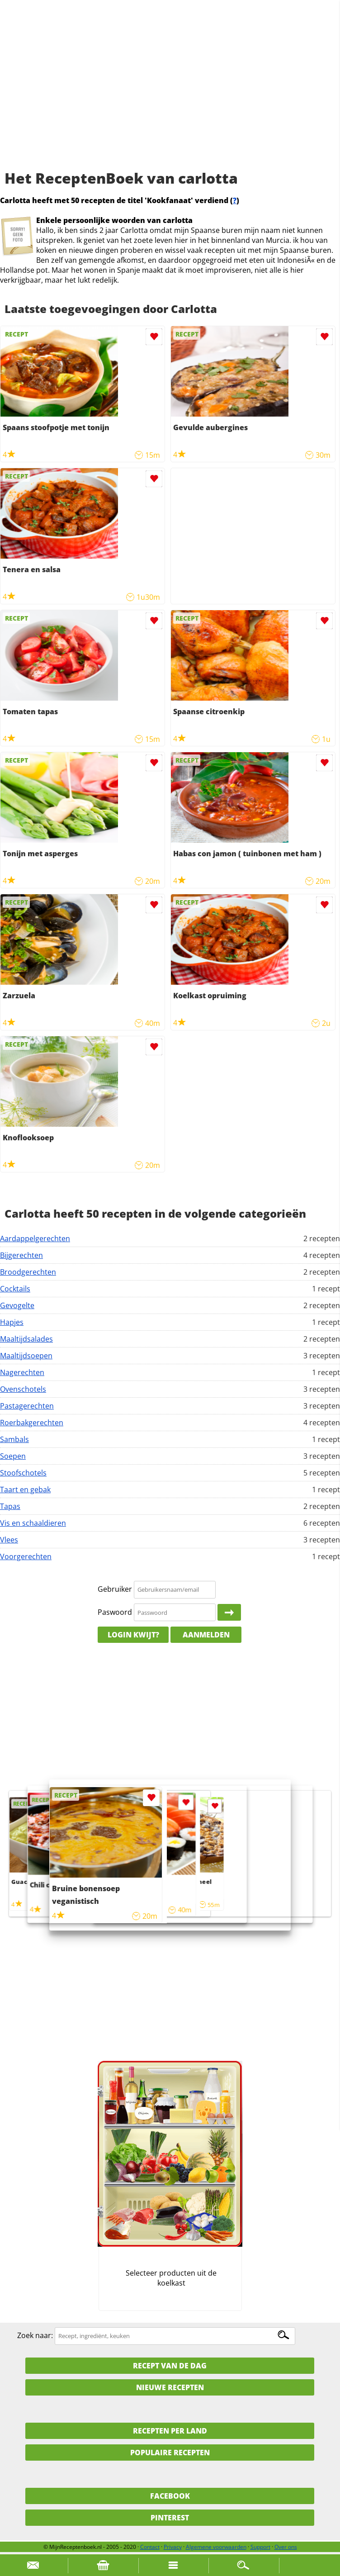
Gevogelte (17, 1305)
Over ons (285, 2547)
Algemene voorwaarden (216, 2547)
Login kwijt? (133, 1635)
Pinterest (170, 2518)
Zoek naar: (35, 2335)
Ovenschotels (23, 1389)
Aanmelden (206, 1635)
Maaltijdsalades (26, 1339)
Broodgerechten (28, 1272)
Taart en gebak (25, 1489)
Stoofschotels (23, 1473)
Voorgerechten (26, 1556)
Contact (150, 2547)
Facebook (170, 2496)
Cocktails (15, 1289)
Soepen (13, 1456)
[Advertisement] (170, 95)
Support (260, 2547)
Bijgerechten (21, 1255)
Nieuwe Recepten (170, 2387)
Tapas (10, 1506)
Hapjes (12, 1322)
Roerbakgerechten (31, 1423)
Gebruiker (115, 1589)
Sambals (14, 1439)
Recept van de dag (170, 2366)
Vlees (9, 1540)
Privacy (173, 2547)
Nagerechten (22, 1372)
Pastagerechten (27, 1406)
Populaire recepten (170, 2452)
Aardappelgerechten (35, 1238)
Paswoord (115, 1612)
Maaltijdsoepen (26, 1356)
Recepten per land (170, 2431)
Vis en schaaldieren (33, 1523)
